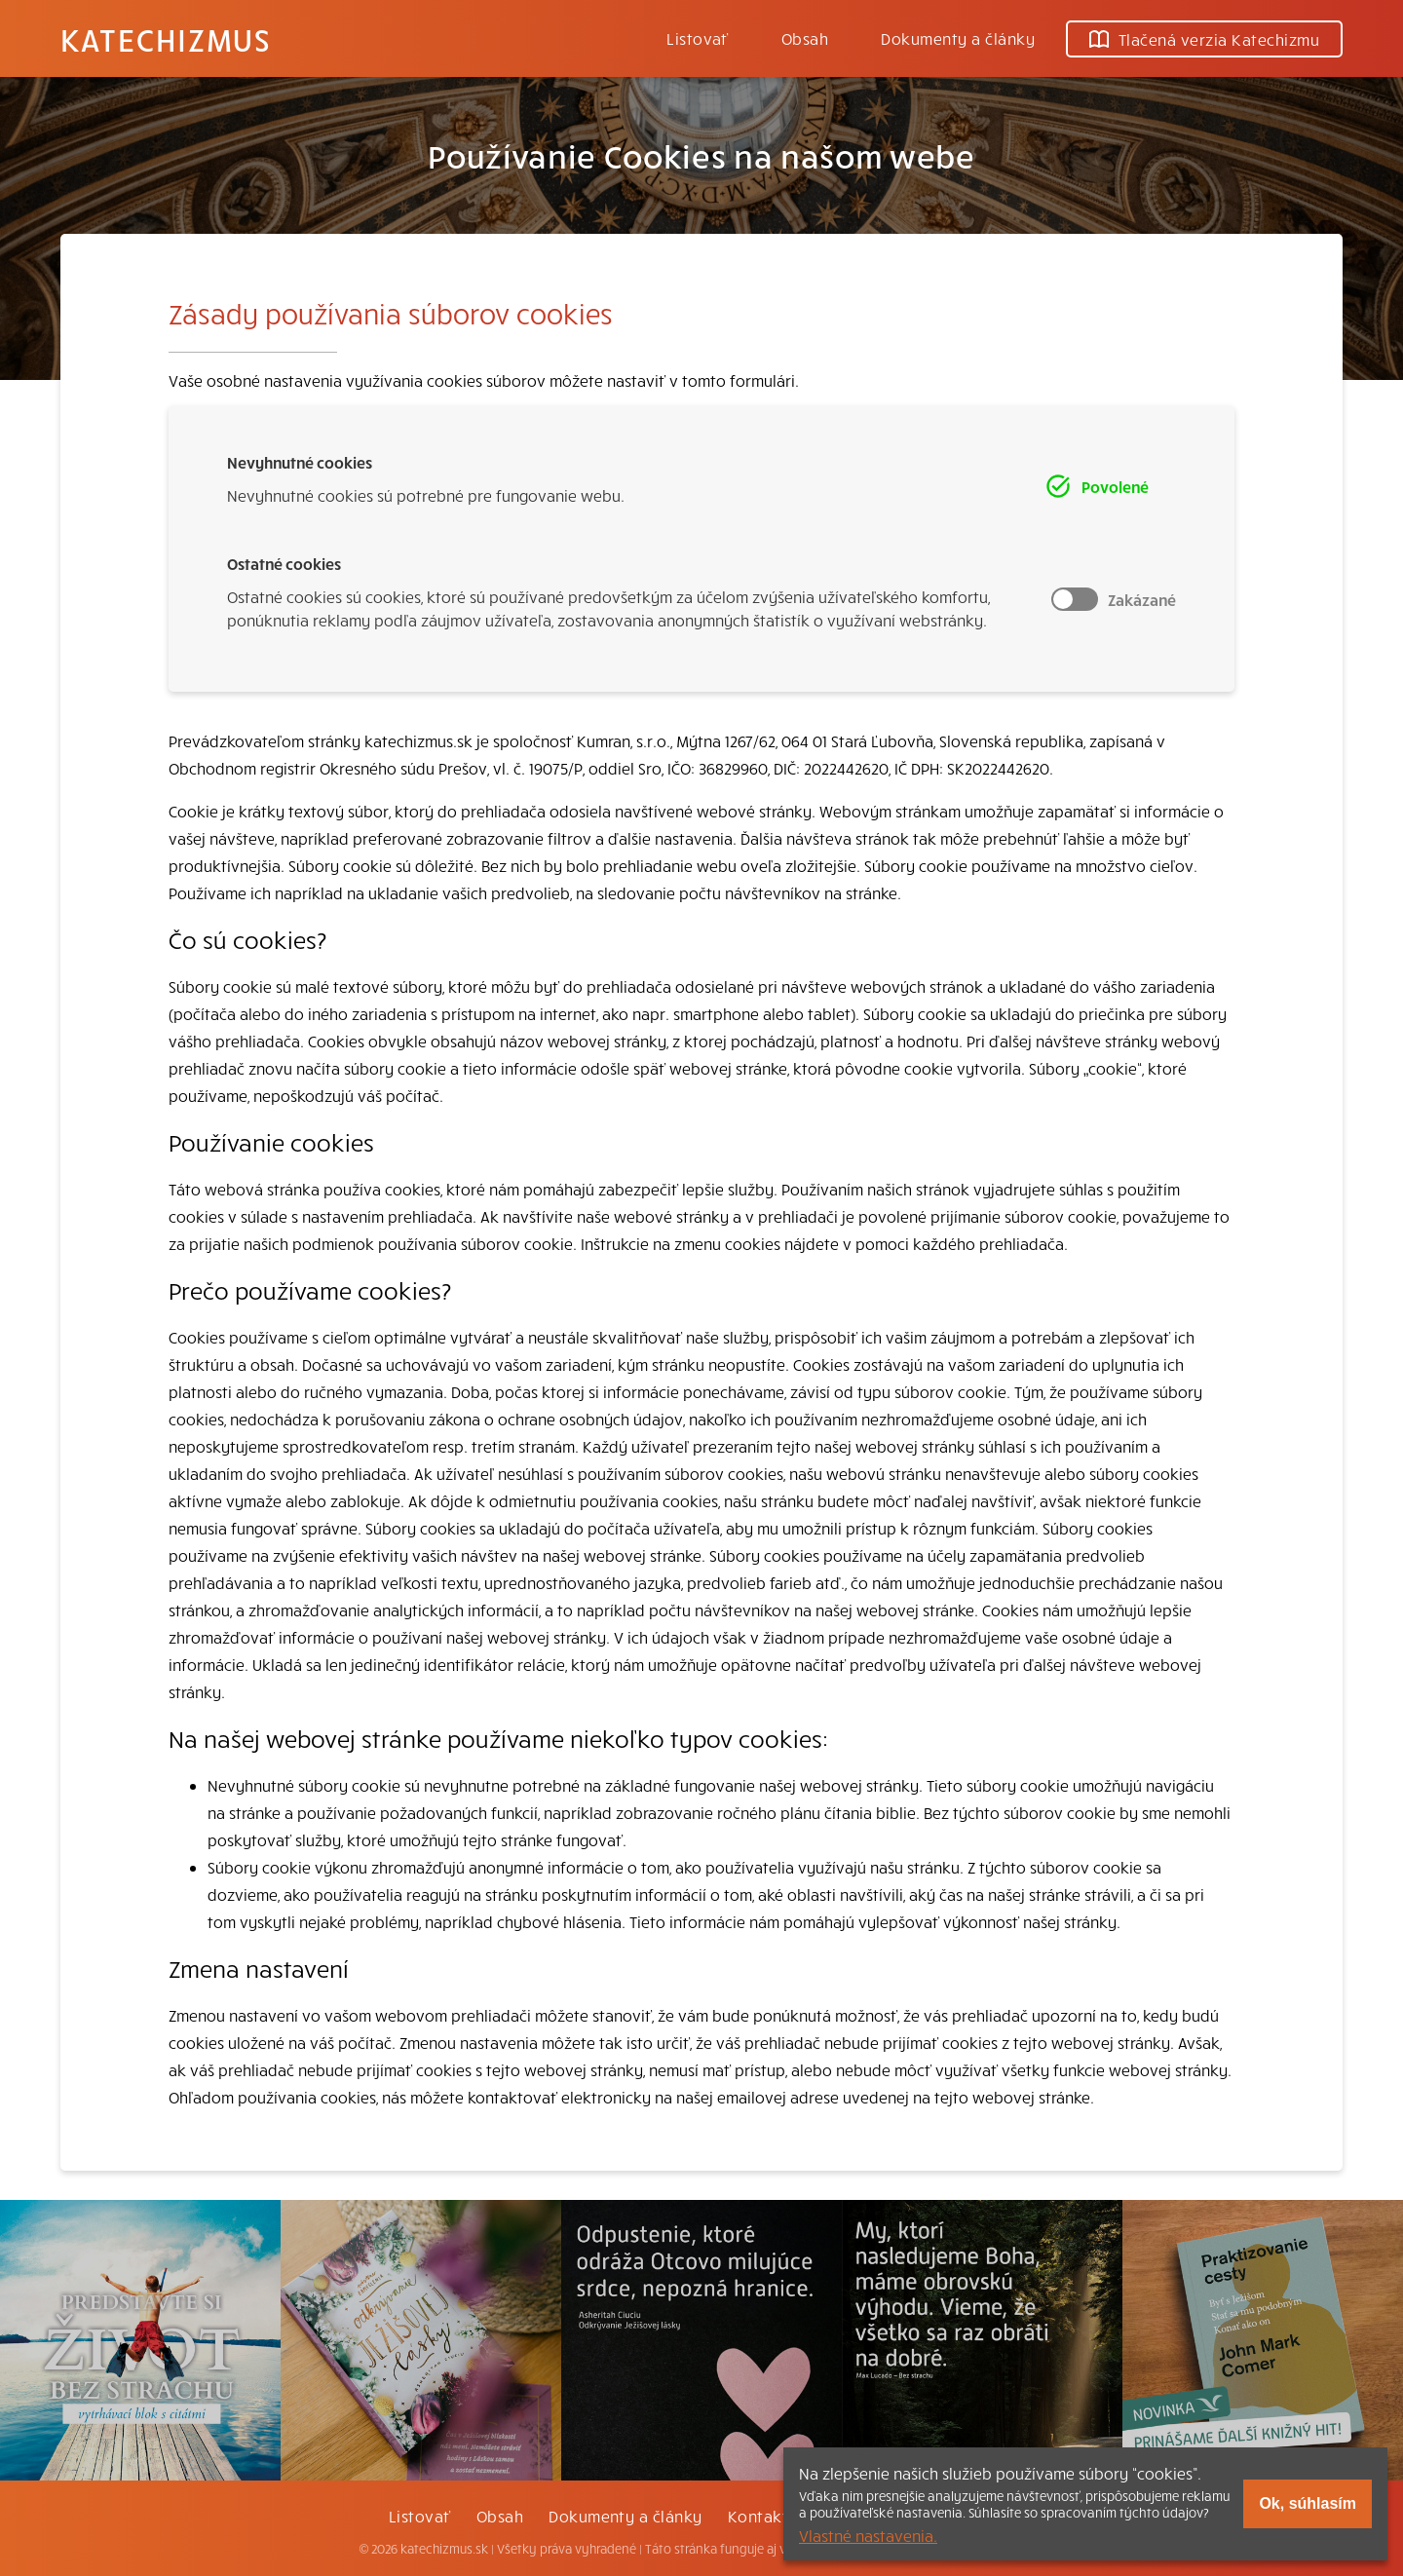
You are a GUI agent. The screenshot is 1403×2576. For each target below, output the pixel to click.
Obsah (804, 38)
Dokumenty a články (958, 38)
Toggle (1074, 599)
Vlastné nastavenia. (868, 2535)
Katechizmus (165, 38)
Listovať (697, 38)
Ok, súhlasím (1307, 2503)
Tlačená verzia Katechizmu (1204, 39)
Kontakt (758, 2515)
